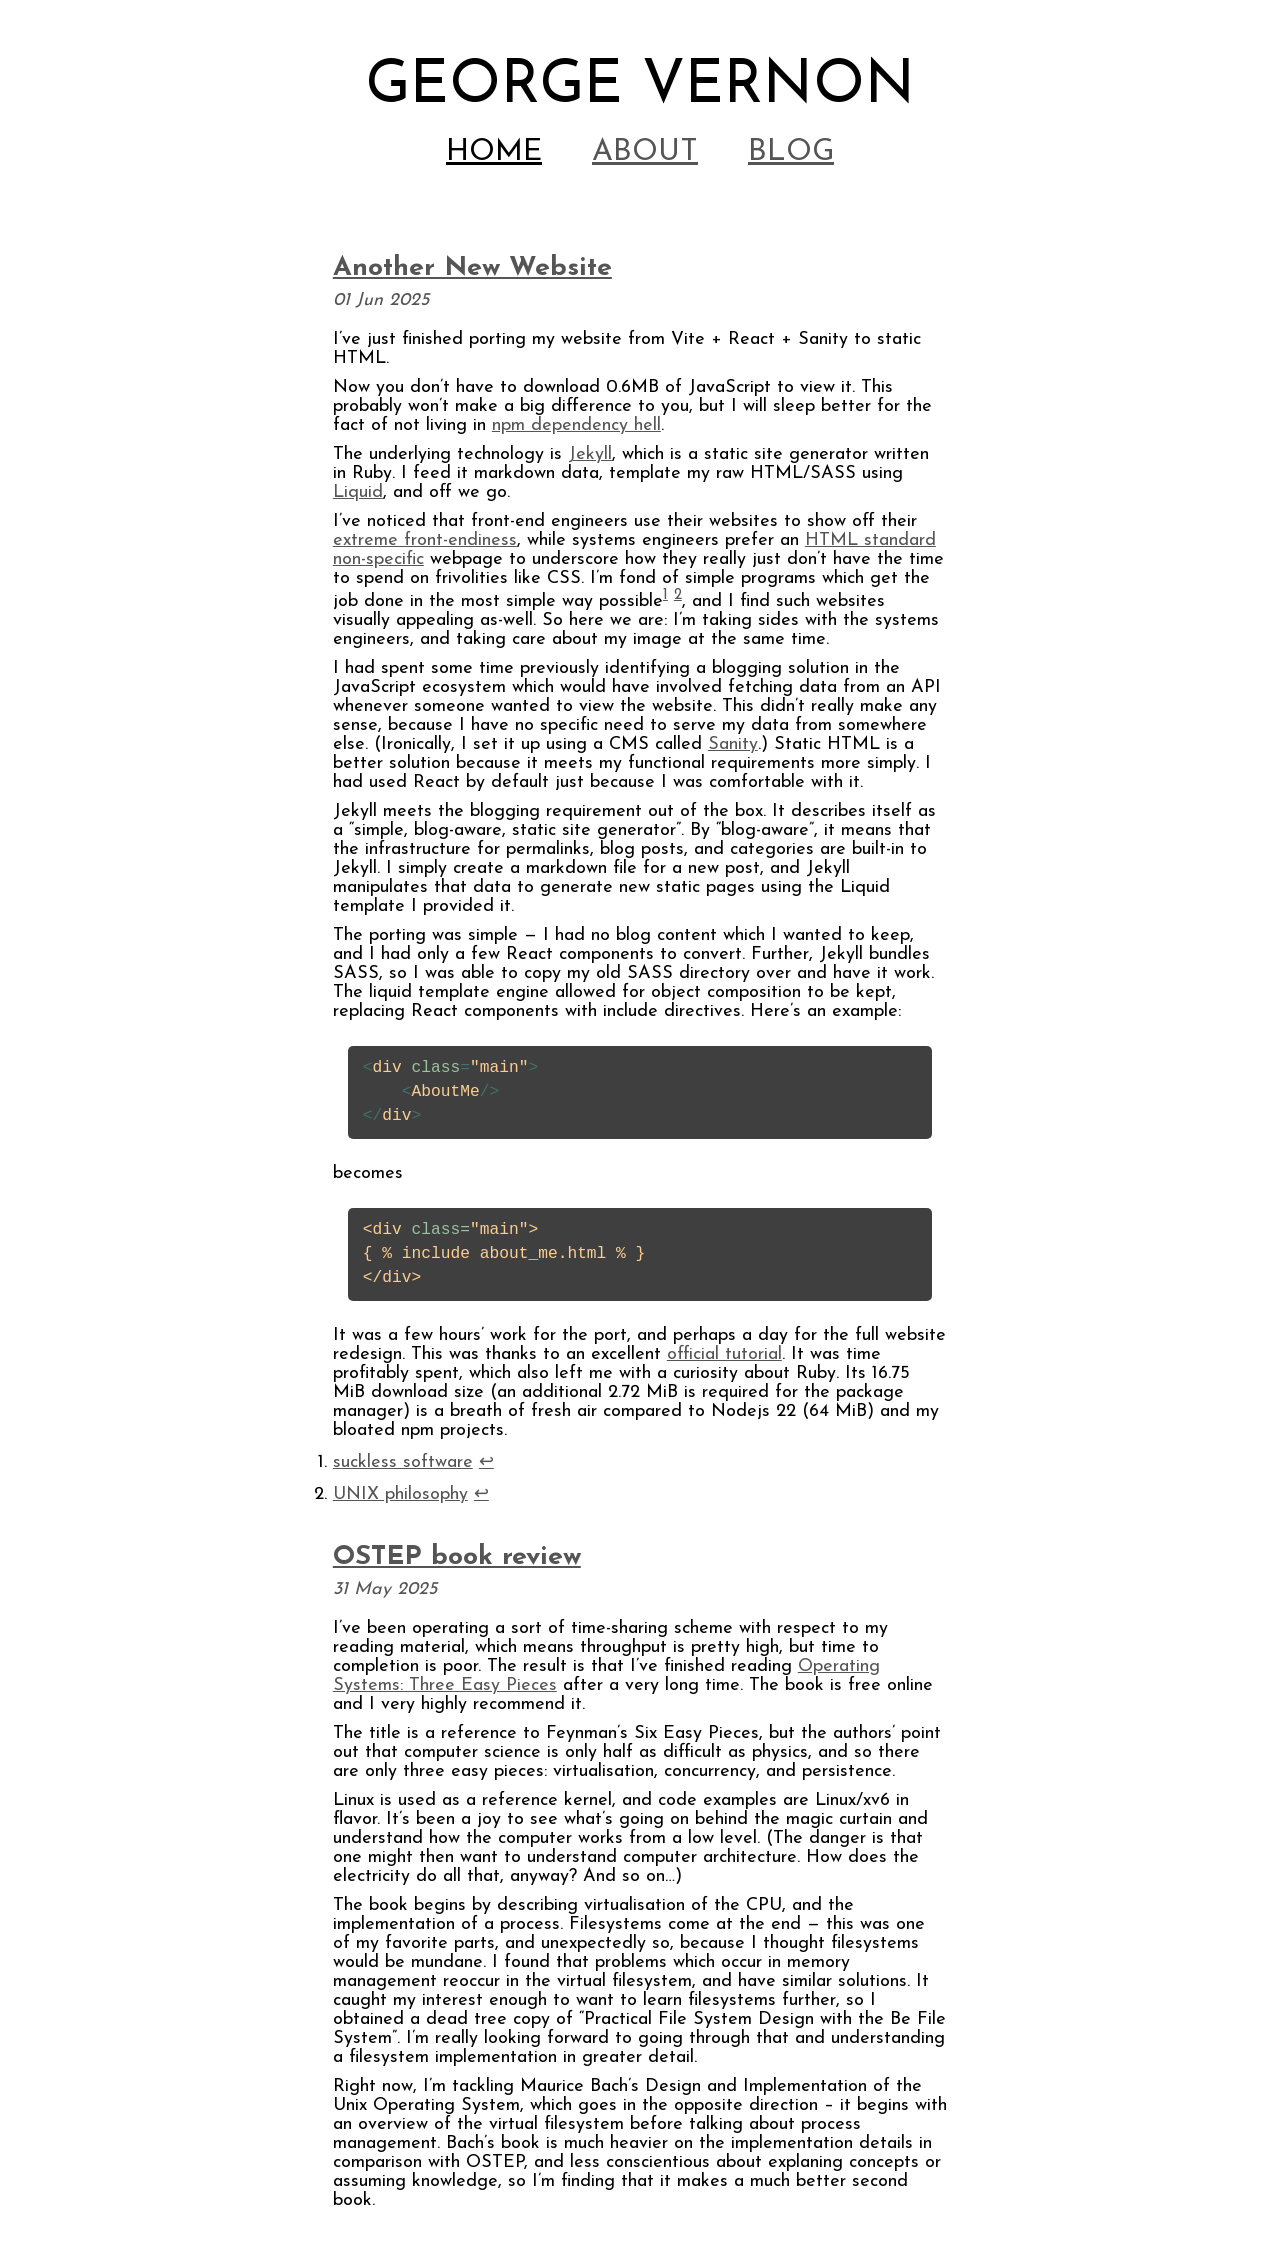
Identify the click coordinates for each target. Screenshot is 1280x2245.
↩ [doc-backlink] (486, 1462)
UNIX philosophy (400, 1494)
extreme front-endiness (425, 540)
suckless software (403, 1462)
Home (494, 152)
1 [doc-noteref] (665, 595)
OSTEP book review (457, 1557)
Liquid (358, 492)
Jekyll (590, 454)
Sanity (733, 744)
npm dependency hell (576, 425)
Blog (791, 152)
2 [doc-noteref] (678, 595)
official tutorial (724, 1354)
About (645, 152)
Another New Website (472, 268)
